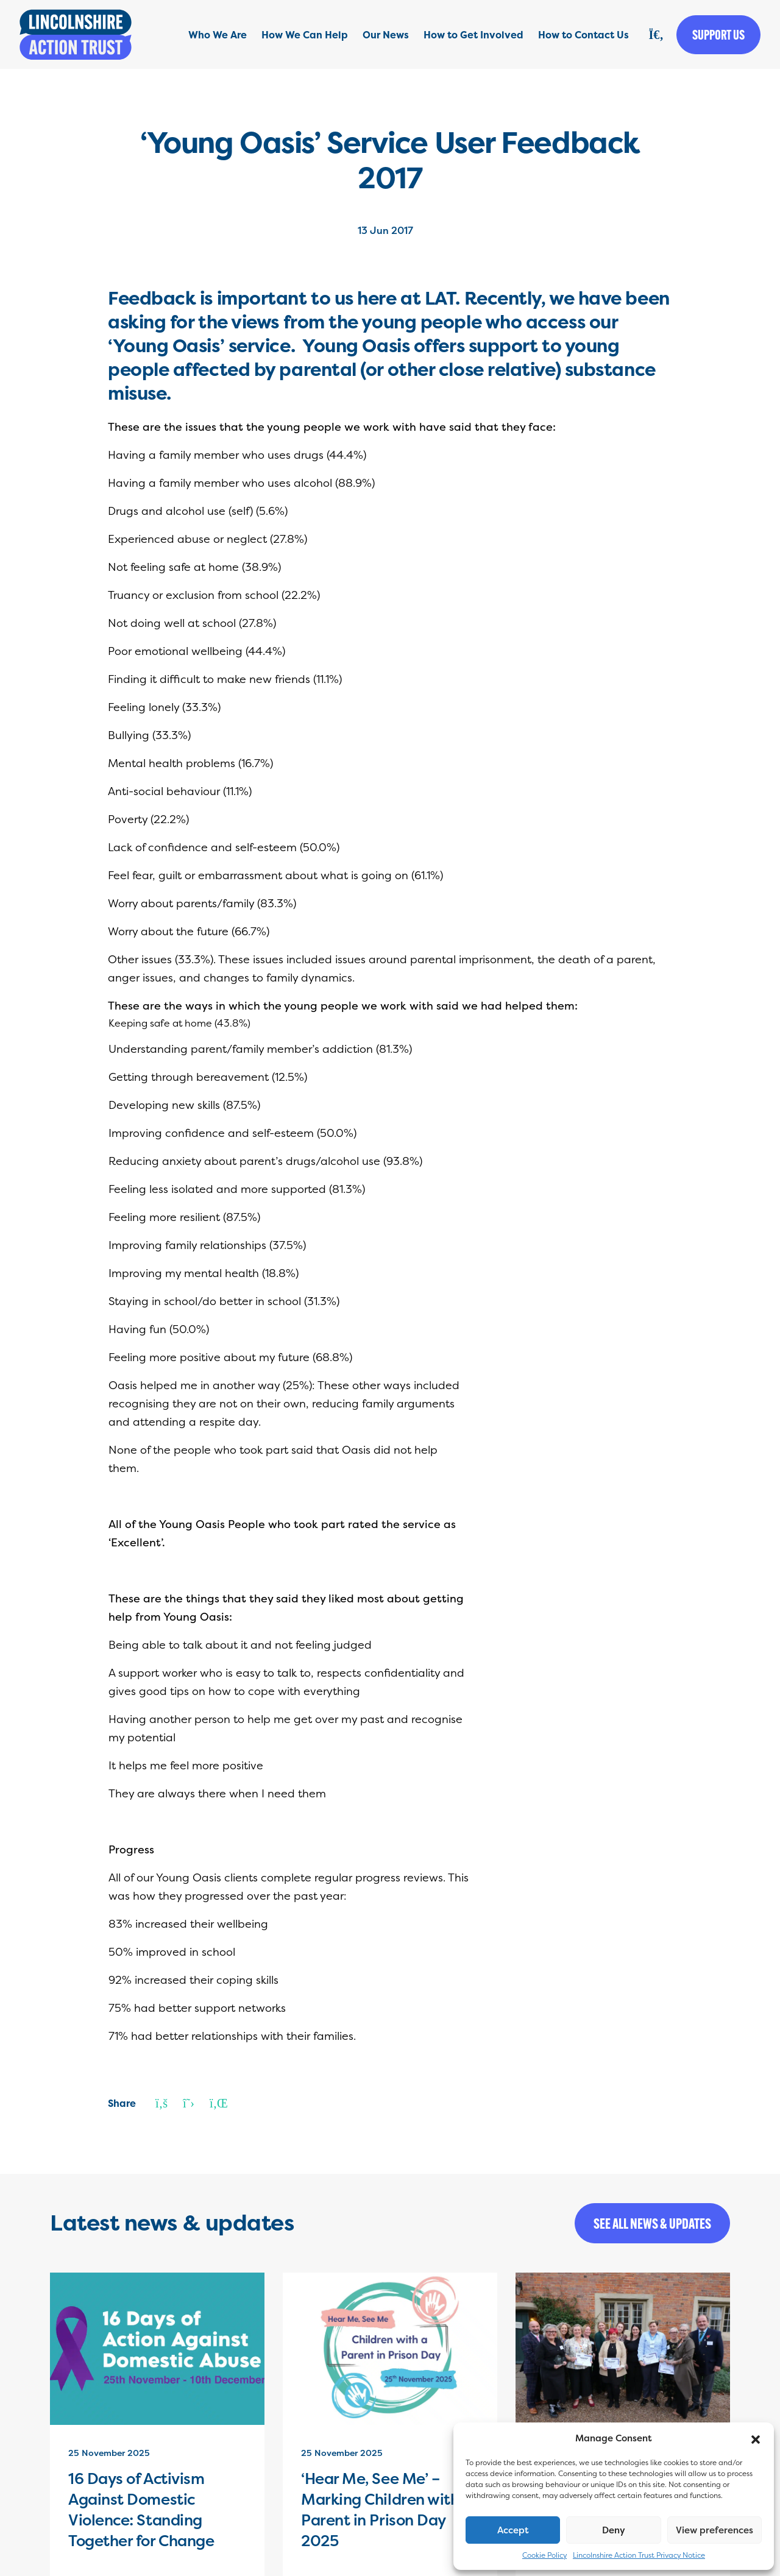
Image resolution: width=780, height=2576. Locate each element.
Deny (613, 2530)
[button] (756, 2438)
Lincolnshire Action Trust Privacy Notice (639, 2555)
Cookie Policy (544, 2555)
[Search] (656, 35)
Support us (718, 34)
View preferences (714, 2530)
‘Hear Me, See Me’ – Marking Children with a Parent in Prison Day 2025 (386, 2509)
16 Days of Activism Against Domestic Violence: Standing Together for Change (141, 2509)
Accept (513, 2530)
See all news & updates (652, 2223)
